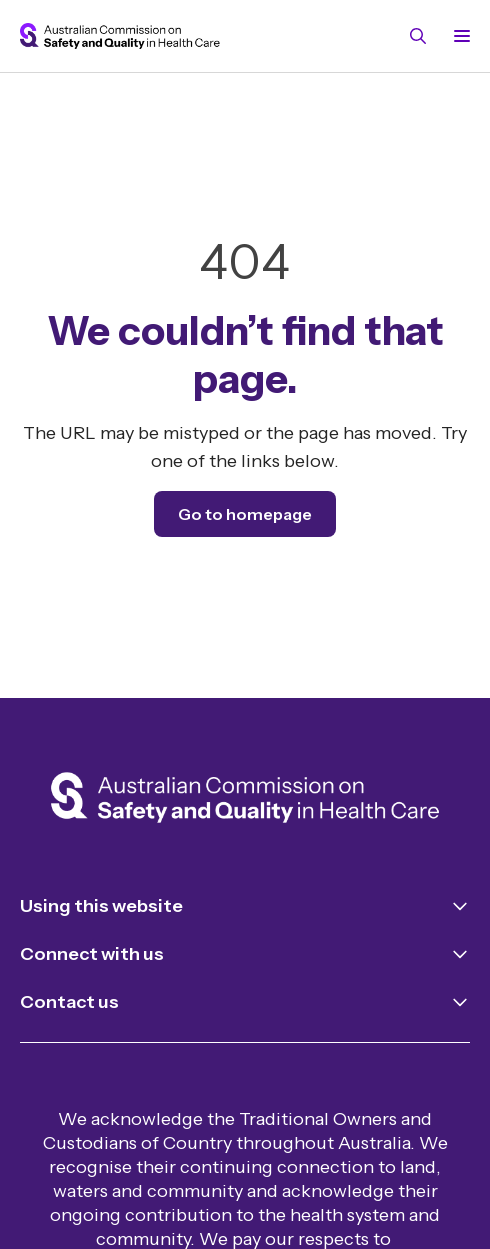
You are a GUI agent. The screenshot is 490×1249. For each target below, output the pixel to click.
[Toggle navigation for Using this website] (245, 906)
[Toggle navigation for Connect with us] (245, 954)
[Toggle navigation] (458, 36)
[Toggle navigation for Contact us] (245, 1002)
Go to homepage (245, 514)
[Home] (245, 800)
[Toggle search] (418, 36)
